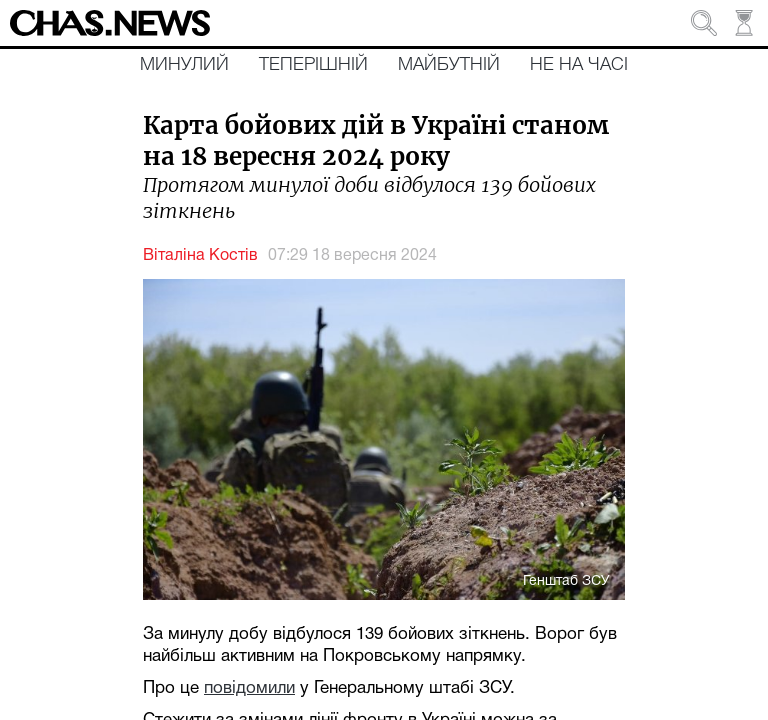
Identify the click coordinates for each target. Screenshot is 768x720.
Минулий (184, 65)
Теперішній (313, 65)
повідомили (249, 688)
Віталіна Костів (200, 256)
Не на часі (579, 65)
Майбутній (449, 65)
